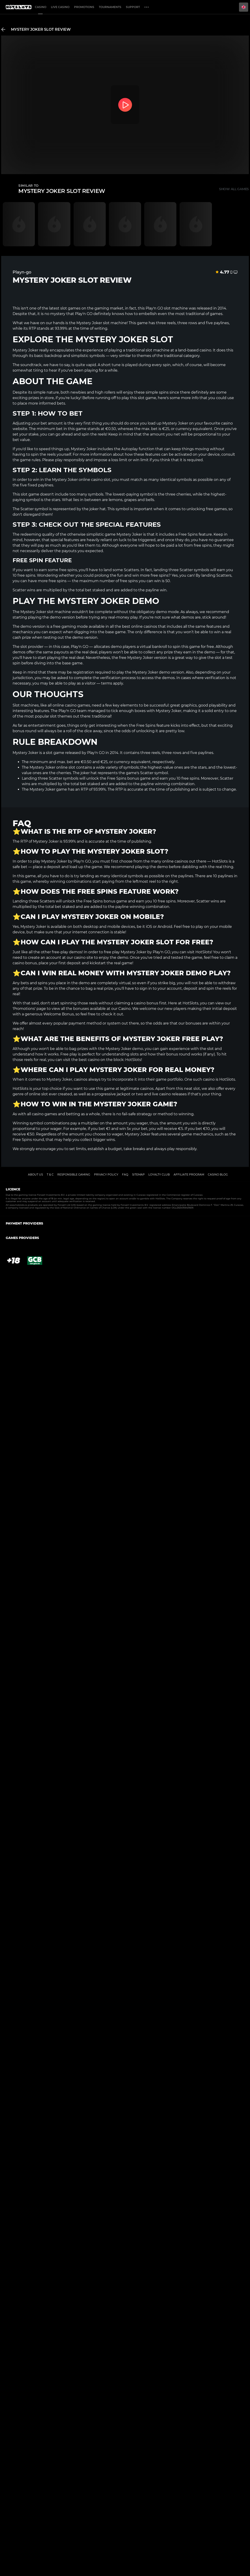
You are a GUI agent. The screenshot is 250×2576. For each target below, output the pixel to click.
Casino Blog (218, 1174)
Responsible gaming (73, 1174)
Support (133, 7)
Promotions (84, 7)
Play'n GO (154, 308)
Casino (40, 7)
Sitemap (138, 1174)
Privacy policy (106, 1174)
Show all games (234, 189)
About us (35, 1174)
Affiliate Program (189, 1174)
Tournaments (110, 7)
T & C (50, 1174)
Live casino (60, 7)
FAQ (125, 1174)
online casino (65, 705)
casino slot (100, 479)
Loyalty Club (159, 1174)
